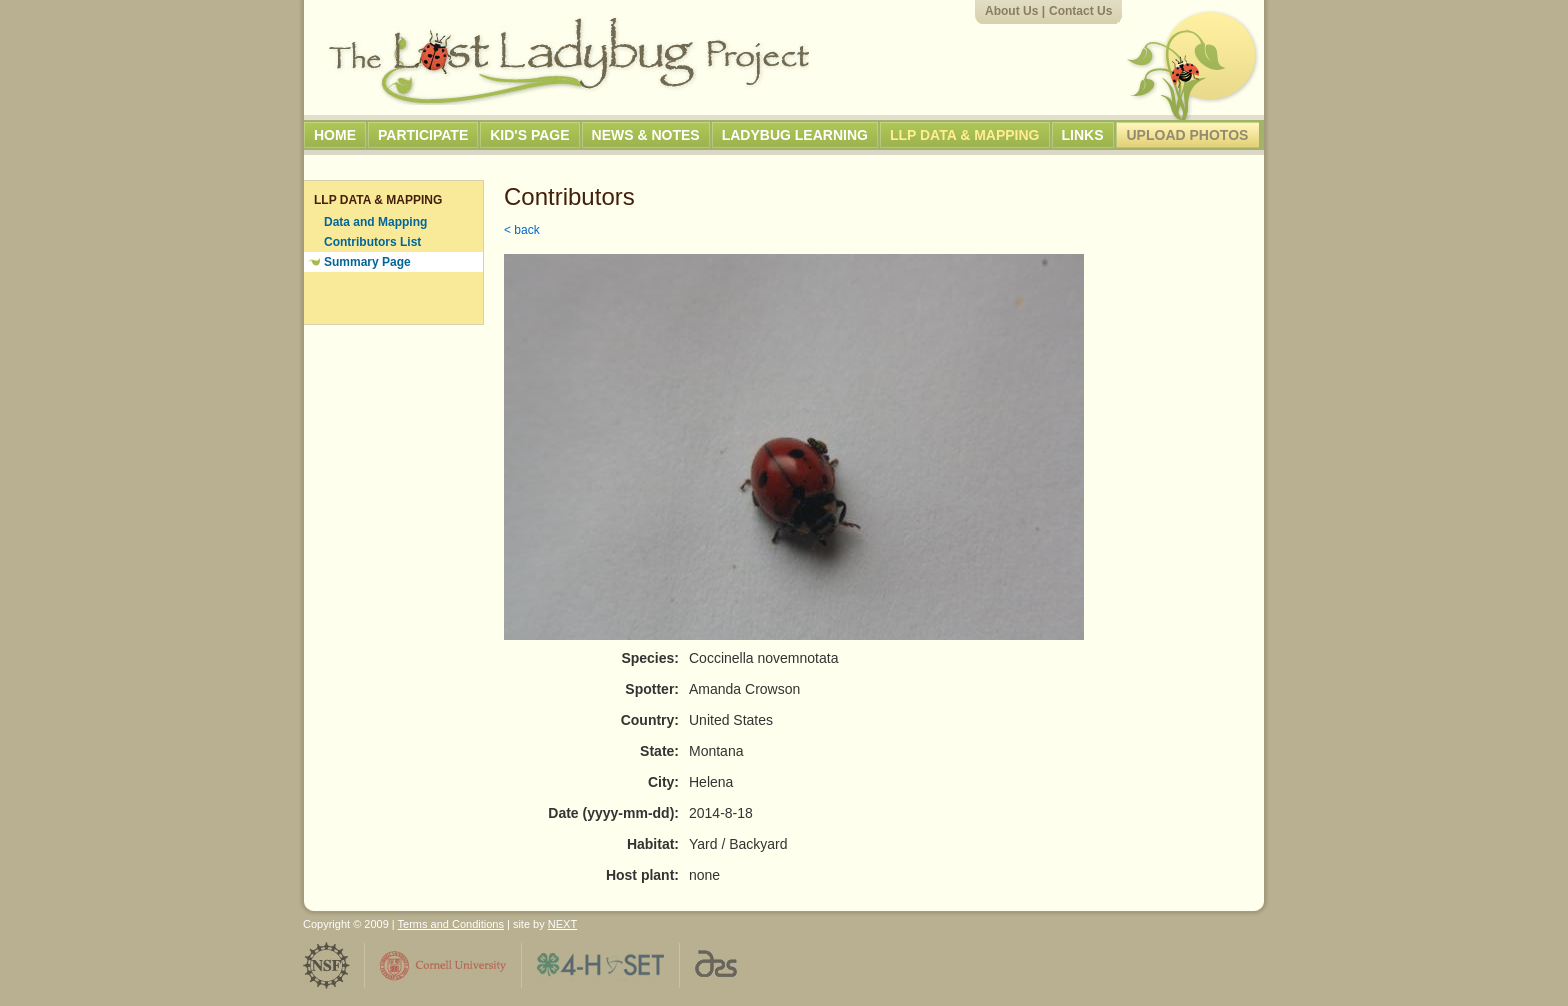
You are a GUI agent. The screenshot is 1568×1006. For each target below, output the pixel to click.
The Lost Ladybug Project (569, 61)
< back (522, 230)
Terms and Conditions (451, 924)
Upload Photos (1188, 135)
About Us (1011, 11)
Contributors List (372, 242)
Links (1083, 135)
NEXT (562, 924)
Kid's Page (529, 135)
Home (335, 135)
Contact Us (1080, 11)
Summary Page (367, 262)
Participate (423, 135)
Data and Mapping (375, 222)
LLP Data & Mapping (965, 135)
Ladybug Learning (795, 135)
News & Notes (646, 135)
